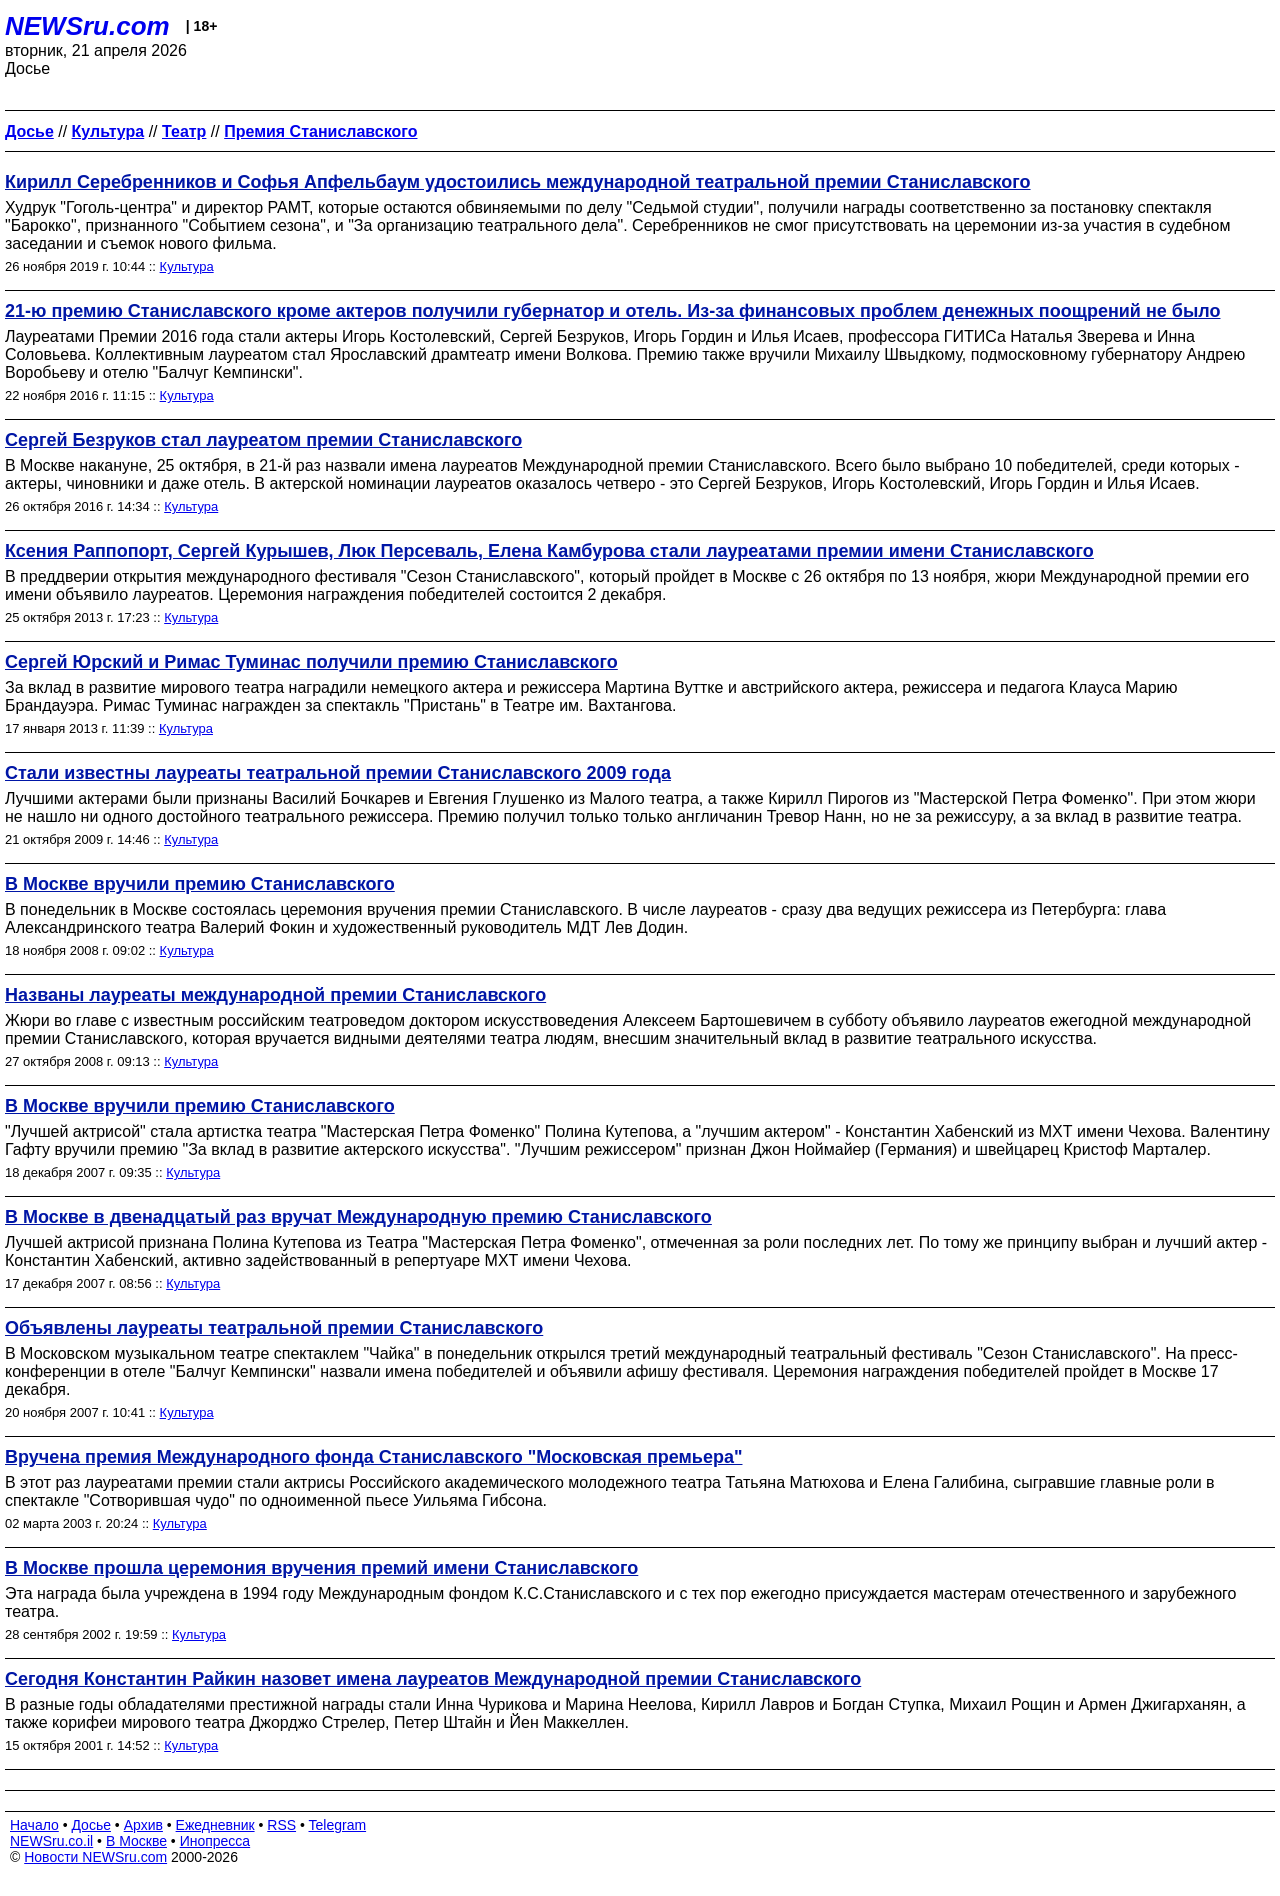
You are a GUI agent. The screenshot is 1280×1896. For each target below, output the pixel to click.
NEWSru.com (87, 26)
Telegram (338, 1825)
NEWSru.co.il (51, 1841)
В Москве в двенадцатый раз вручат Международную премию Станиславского (358, 1217)
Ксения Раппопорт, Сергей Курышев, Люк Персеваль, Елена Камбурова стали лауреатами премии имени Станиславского (549, 551)
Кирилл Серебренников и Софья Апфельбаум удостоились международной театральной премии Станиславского (518, 182)
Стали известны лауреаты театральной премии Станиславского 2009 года (338, 773)
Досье (91, 1825)
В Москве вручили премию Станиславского (200, 884)
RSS (281, 1825)
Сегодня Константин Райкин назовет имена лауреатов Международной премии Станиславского (433, 1679)
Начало (34, 1825)
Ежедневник (215, 1825)
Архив (143, 1825)
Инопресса (215, 1841)
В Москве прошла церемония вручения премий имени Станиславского (321, 1568)
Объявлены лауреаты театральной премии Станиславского (274, 1328)
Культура (187, 266)
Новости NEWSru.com (95, 1857)
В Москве (136, 1841)
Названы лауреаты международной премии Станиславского (275, 995)
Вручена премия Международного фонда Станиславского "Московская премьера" (373, 1457)
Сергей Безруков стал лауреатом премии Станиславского (263, 440)
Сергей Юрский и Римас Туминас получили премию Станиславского (311, 662)
